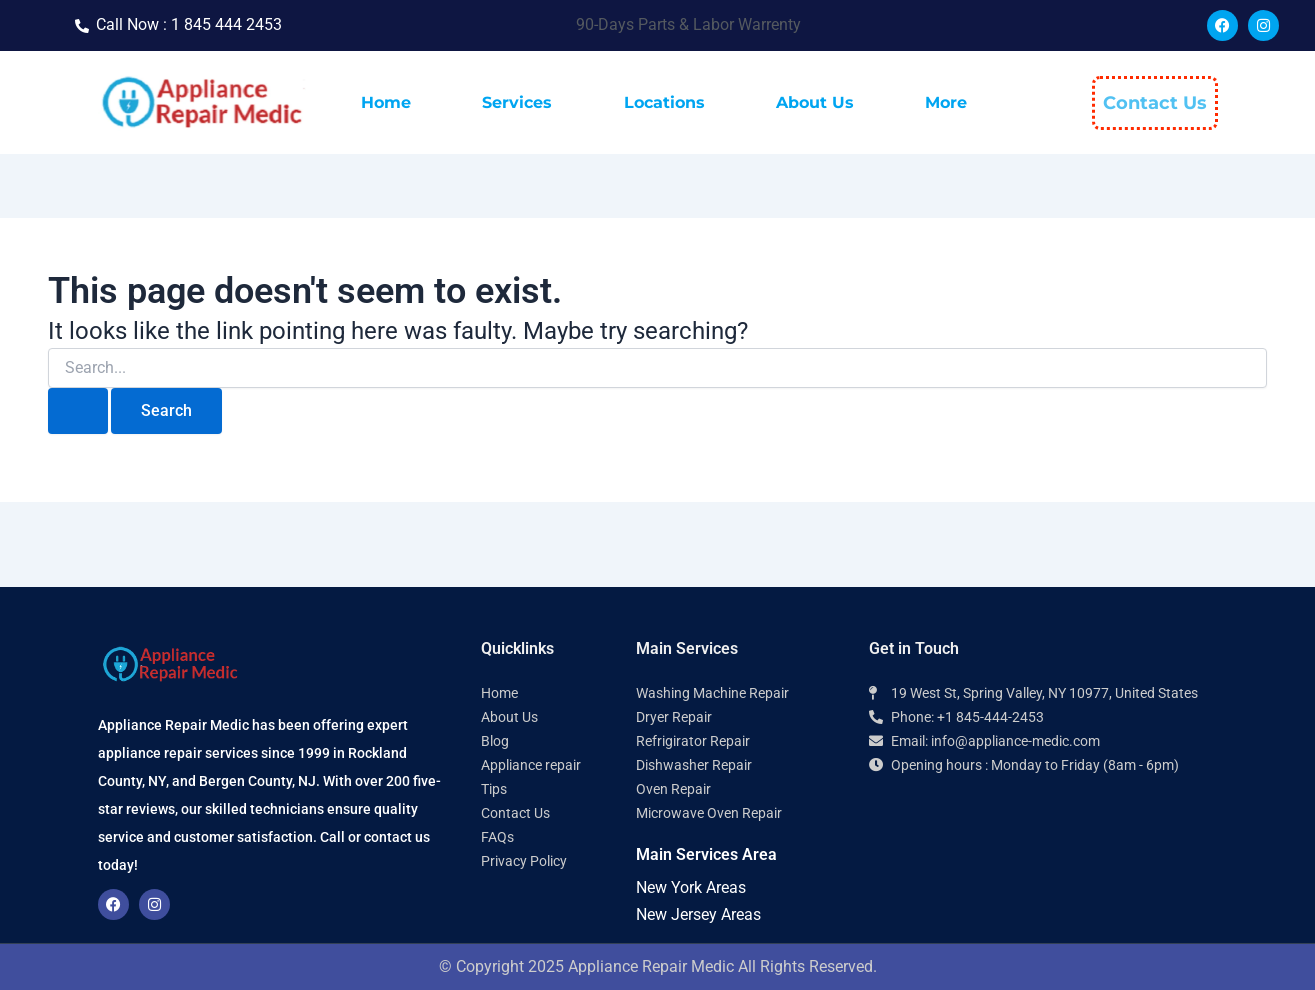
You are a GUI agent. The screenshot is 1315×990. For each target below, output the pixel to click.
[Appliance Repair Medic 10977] (1043, 865)
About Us (815, 102)
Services (517, 102)
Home (386, 102)
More (946, 102)
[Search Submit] (78, 411)
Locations (664, 102)
